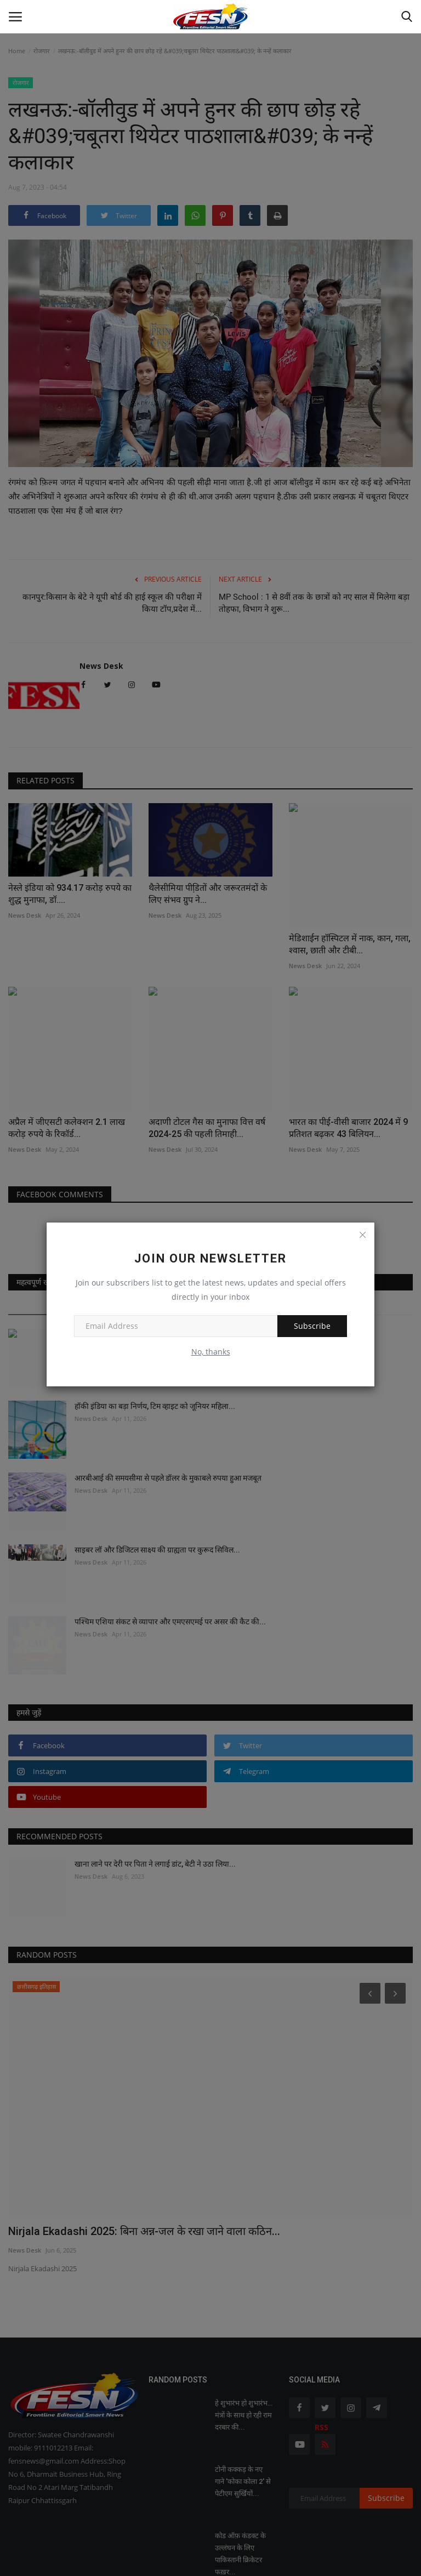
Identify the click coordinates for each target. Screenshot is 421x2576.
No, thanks (210, 1351)
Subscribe (312, 1326)
